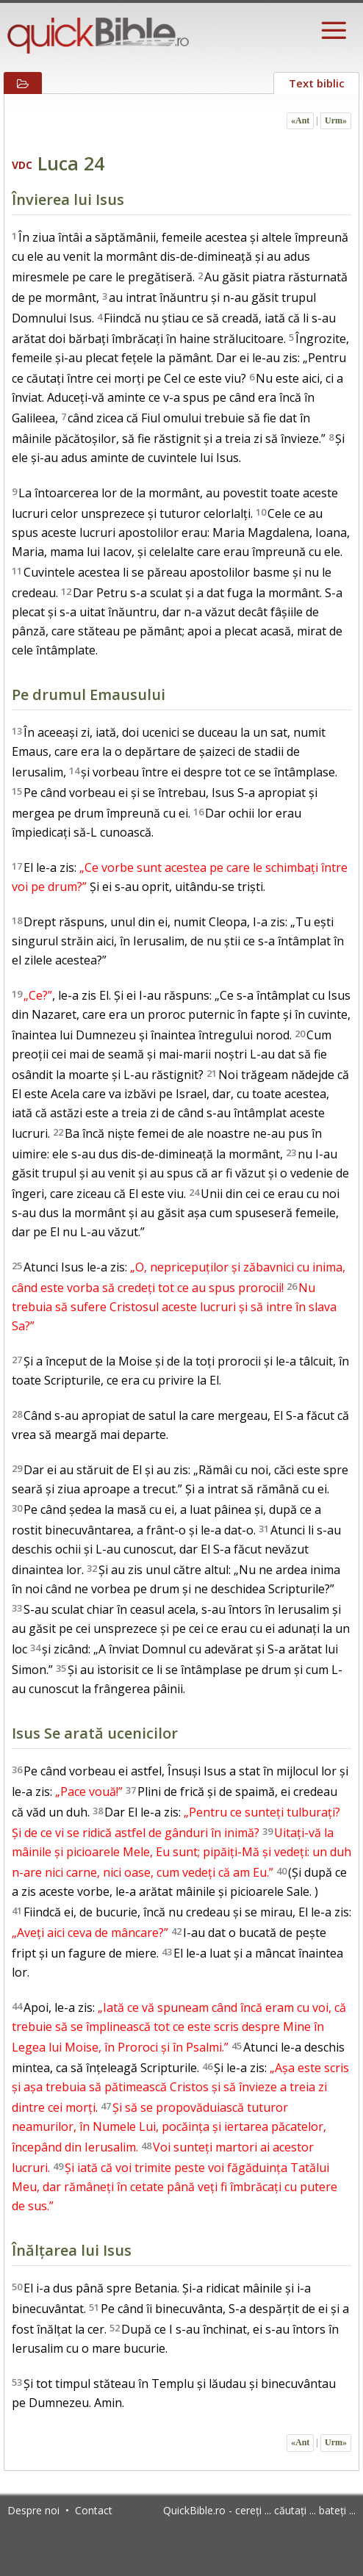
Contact (93, 2510)
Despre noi (33, 2510)
